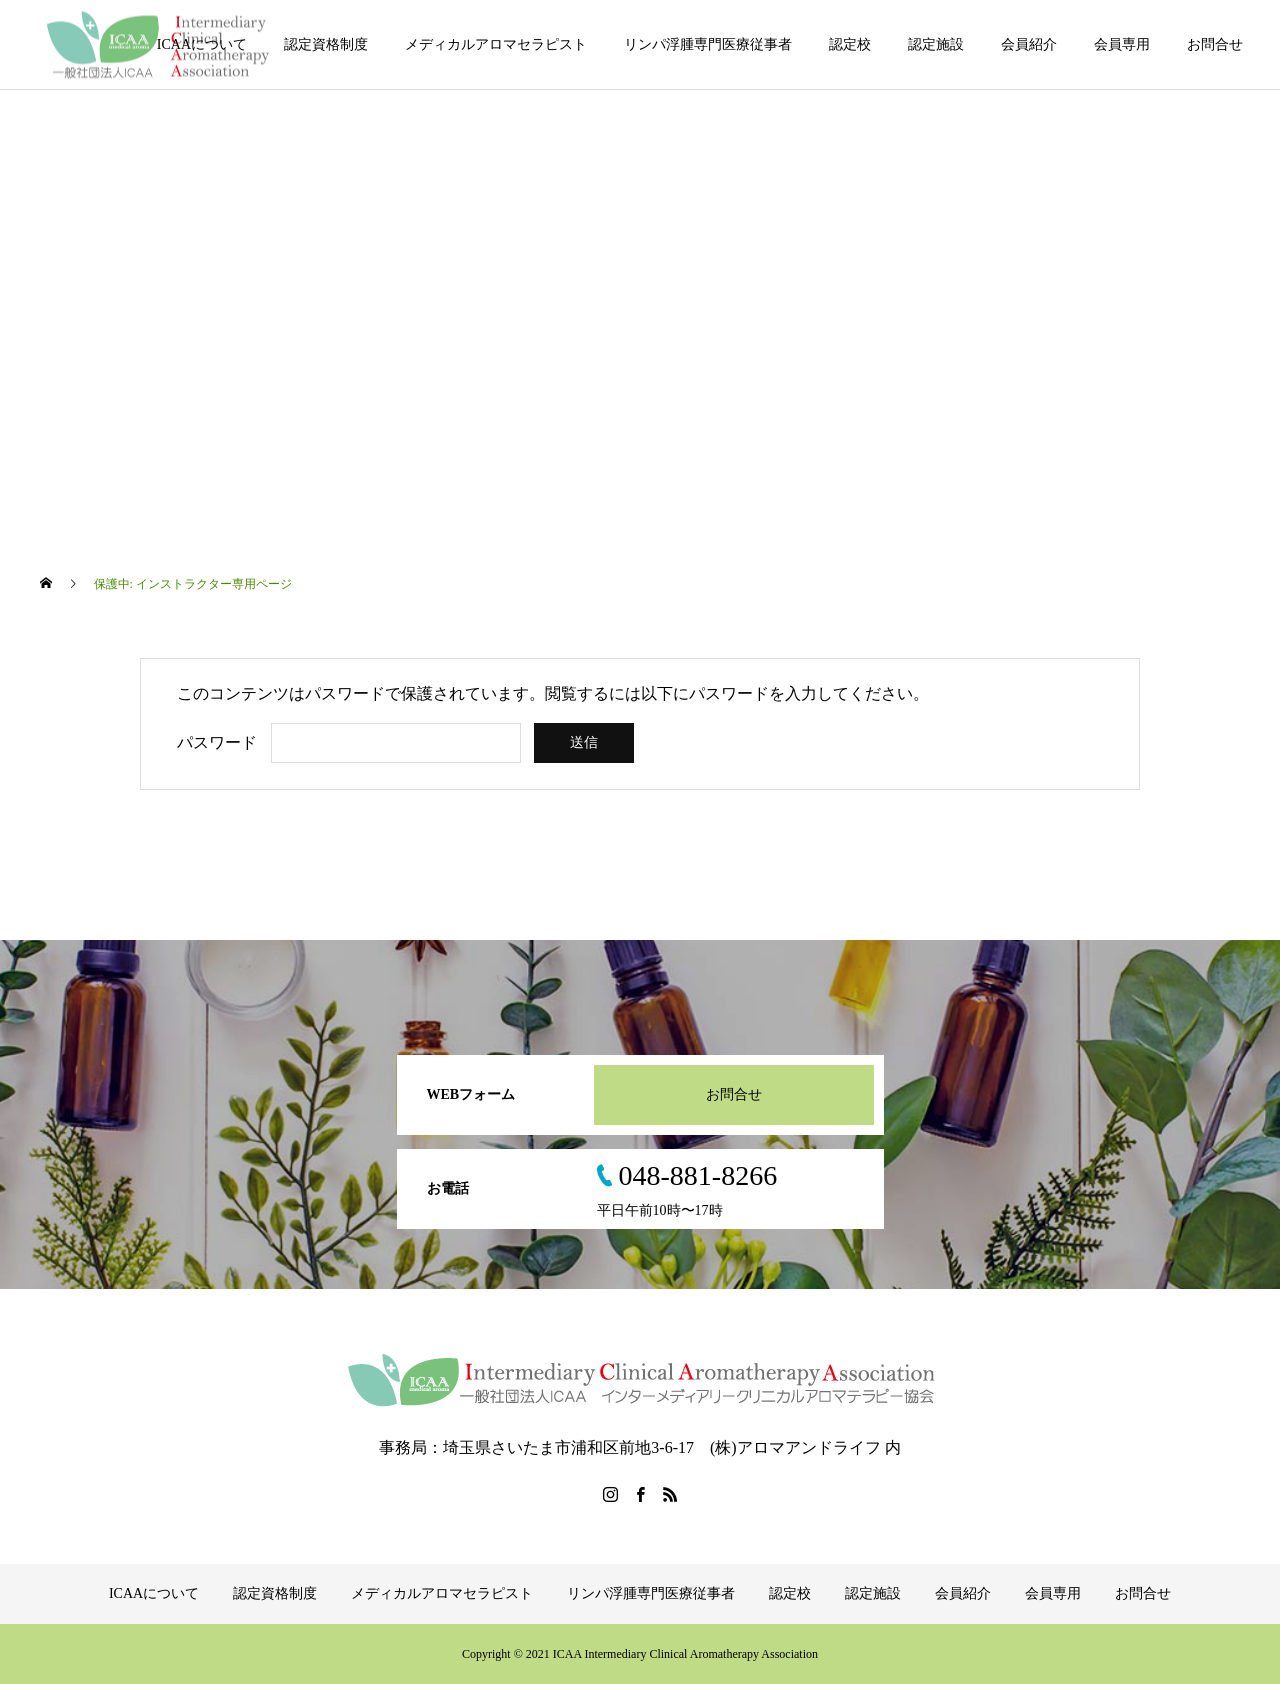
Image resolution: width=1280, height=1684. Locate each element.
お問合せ (1215, 44)
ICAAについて (202, 44)
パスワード (217, 742)
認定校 (850, 44)
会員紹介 (1029, 44)
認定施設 (936, 44)
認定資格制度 (326, 44)
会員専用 (1122, 44)
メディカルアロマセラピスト (496, 44)
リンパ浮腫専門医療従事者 (708, 44)
